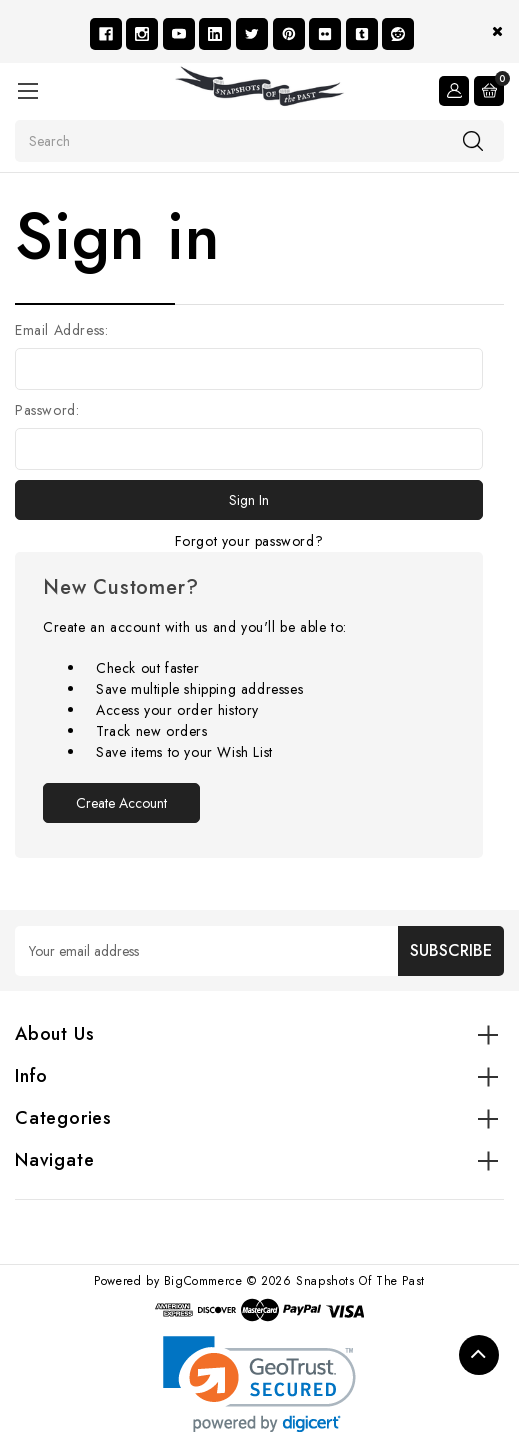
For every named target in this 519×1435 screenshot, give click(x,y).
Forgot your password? (249, 541)
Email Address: (61, 330)
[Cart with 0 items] (489, 91)
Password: (47, 410)
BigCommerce (203, 1281)
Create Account (121, 803)
